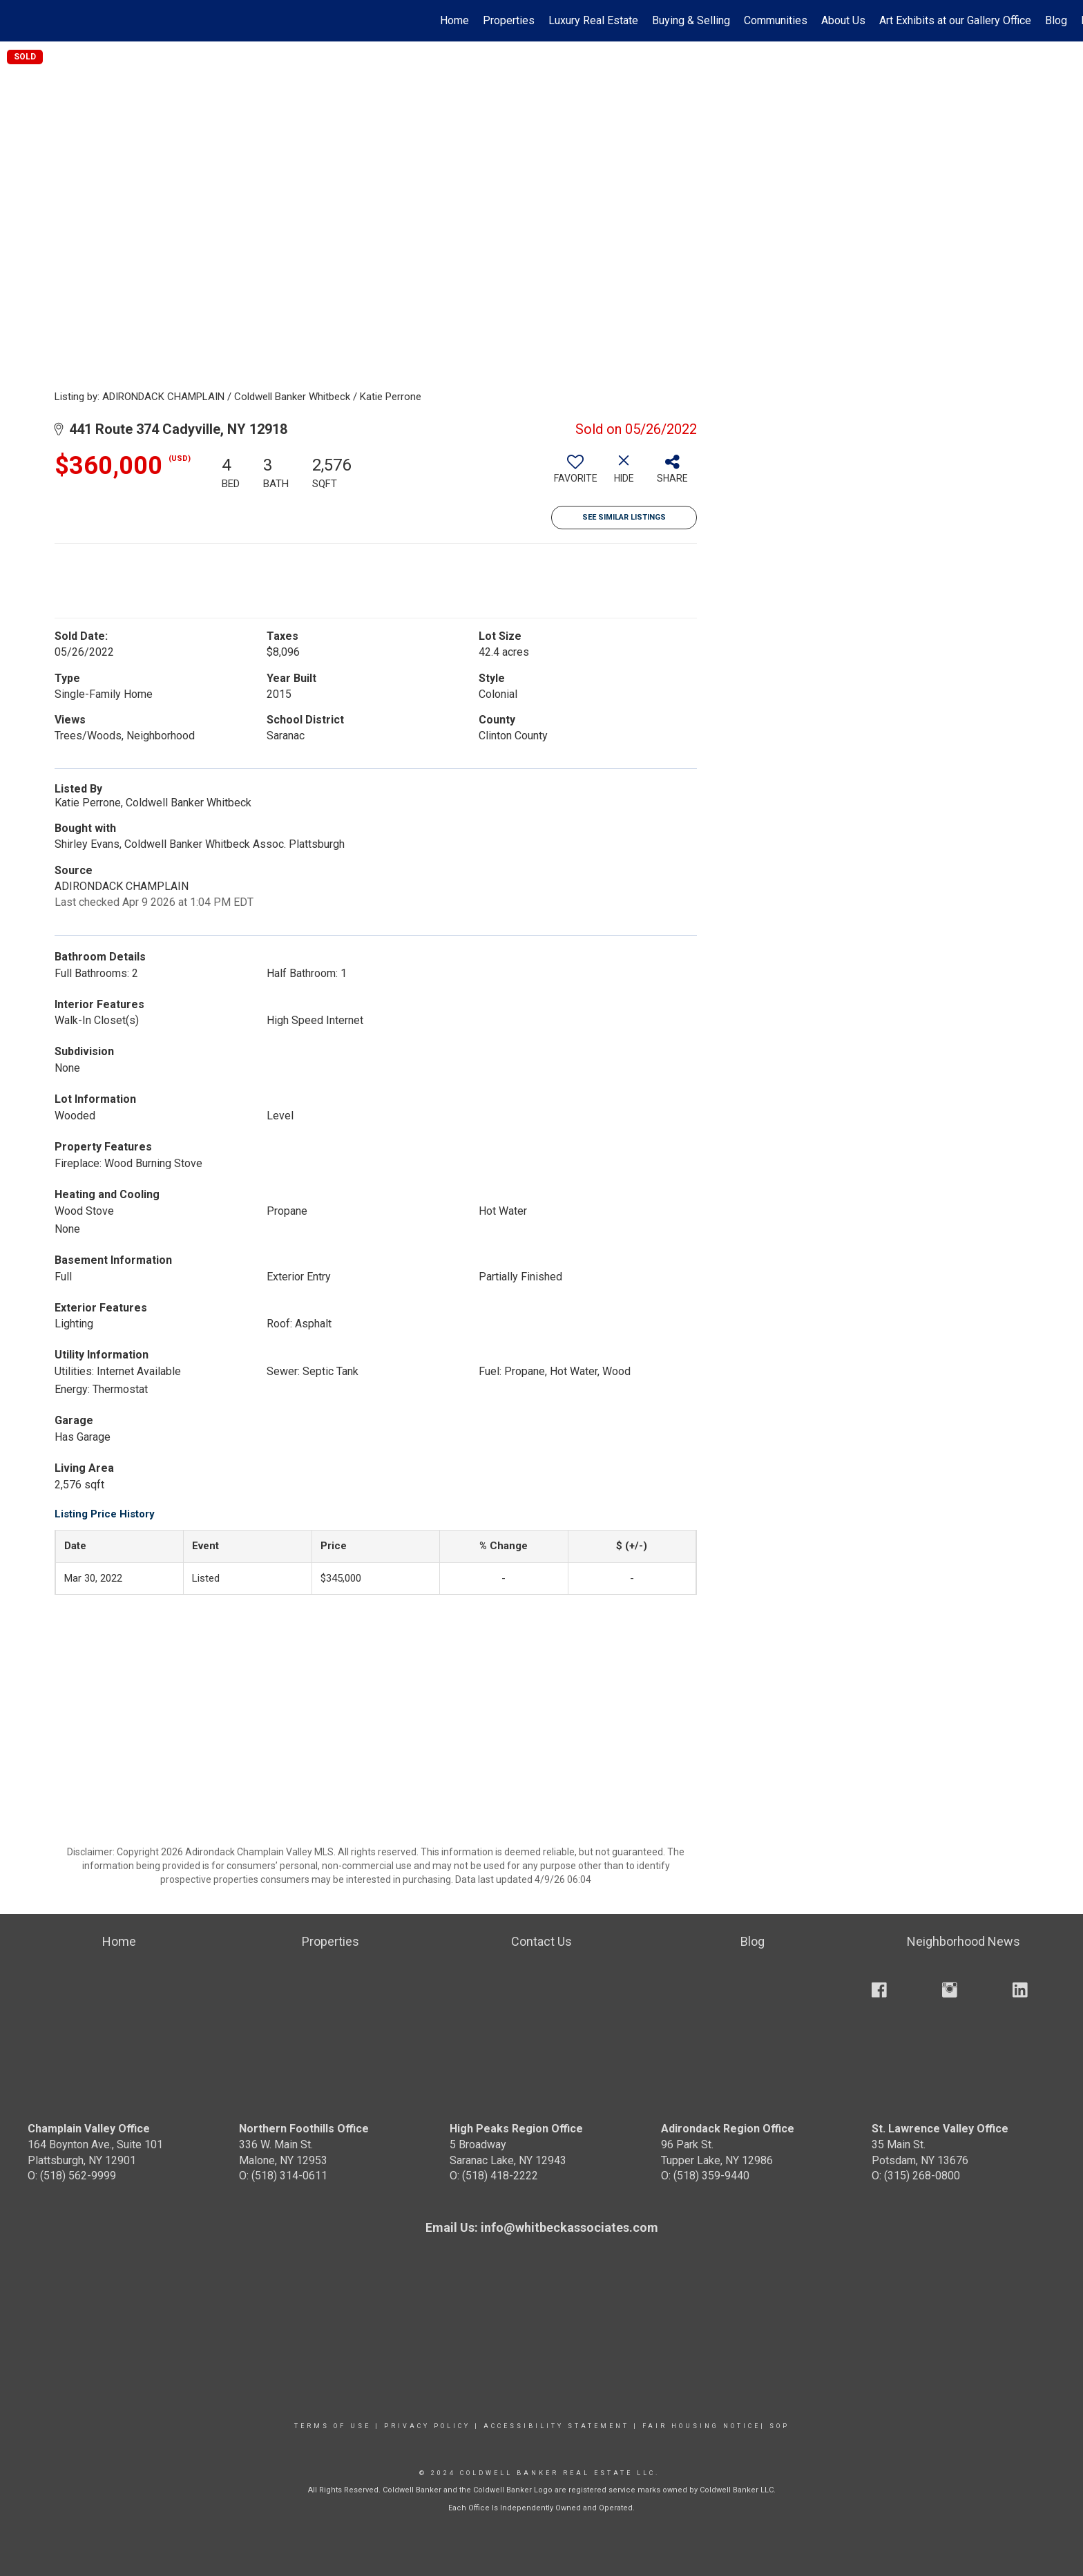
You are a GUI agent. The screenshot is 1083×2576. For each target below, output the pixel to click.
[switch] (575, 474)
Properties (509, 20)
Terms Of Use (332, 2426)
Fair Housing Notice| (703, 2426)
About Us (843, 20)
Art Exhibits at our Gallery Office (955, 20)
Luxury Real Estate (593, 20)
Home (454, 20)
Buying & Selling (691, 20)
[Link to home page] (17, 20)
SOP (779, 2426)
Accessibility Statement (556, 2426)
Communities (775, 20)
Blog (1056, 20)
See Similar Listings (624, 517)
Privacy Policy (427, 2426)
